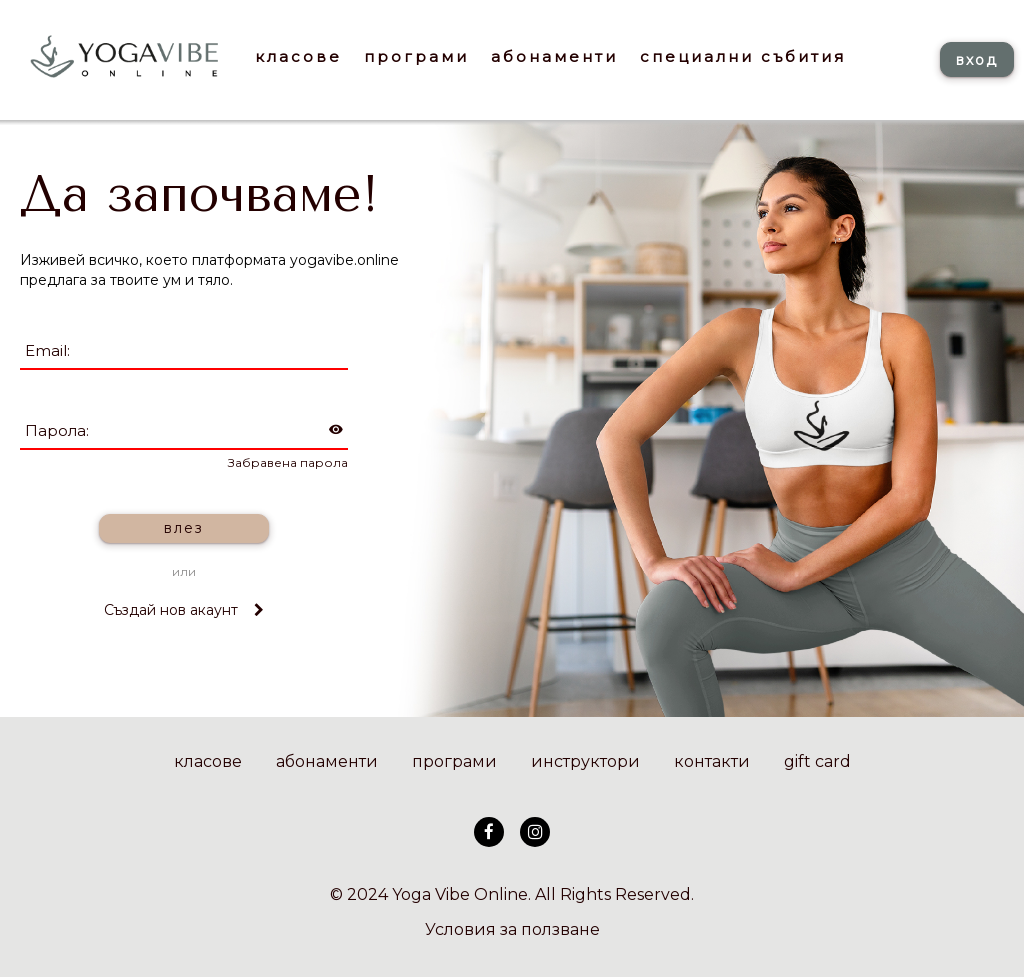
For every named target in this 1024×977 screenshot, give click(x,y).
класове (208, 761)
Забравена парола (288, 462)
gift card (817, 761)
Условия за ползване (512, 929)
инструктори (585, 761)
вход (977, 60)
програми (454, 761)
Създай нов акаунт (184, 610)
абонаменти (327, 761)
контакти (712, 761)
